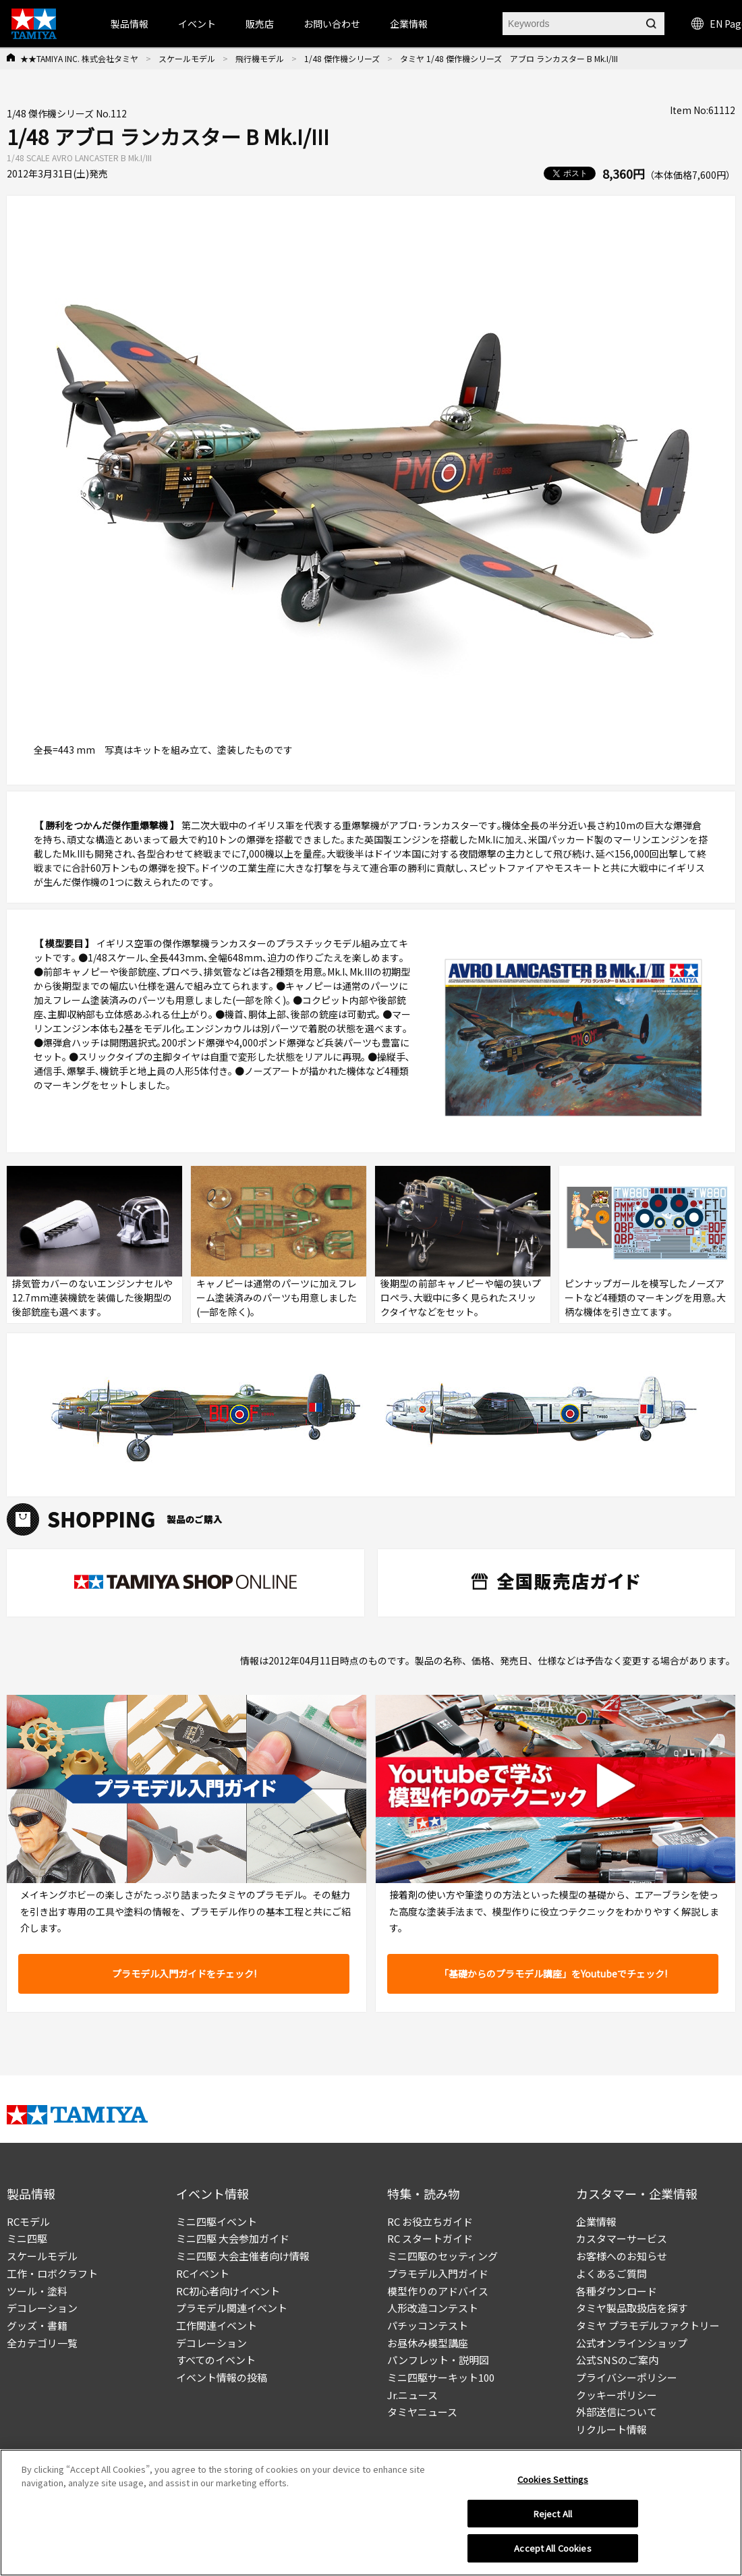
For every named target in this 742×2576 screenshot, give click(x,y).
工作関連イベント (216, 2325)
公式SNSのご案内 (617, 2360)
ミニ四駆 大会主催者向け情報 (243, 2256)
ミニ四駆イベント (216, 2221)
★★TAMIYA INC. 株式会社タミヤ (79, 58)
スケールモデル (187, 58)
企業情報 (596, 2221)
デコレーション (42, 2308)
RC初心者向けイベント (228, 2291)
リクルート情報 (611, 2429)
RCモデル (28, 2221)
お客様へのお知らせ (621, 2256)
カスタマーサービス (621, 2238)
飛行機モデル (259, 58)
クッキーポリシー (616, 2395)
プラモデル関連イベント (231, 2308)
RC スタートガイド (430, 2238)
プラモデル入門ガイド (437, 2273)
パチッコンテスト (427, 2325)
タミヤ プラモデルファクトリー (648, 2325)
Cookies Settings (552, 2479)
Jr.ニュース (412, 2395)
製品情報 (129, 23)
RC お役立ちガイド (430, 2221)
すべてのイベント (216, 2360)
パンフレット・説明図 (438, 2360)
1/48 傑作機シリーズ (342, 58)
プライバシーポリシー (626, 2377)
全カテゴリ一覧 (42, 2343)
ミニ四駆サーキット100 (440, 2377)
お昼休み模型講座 (427, 2343)
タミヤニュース (422, 2412)
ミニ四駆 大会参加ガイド (232, 2238)
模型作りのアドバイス (437, 2291)
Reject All (553, 2513)
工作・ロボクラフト (52, 2273)
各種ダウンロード (616, 2291)
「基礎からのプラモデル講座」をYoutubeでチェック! (553, 1973)
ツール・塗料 (37, 2291)
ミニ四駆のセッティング (442, 2256)
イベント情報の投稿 (221, 2377)
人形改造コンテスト (432, 2308)
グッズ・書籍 (37, 2325)
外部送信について (616, 2412)
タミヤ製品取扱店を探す (631, 2308)
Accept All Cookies (552, 2548)
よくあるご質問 (611, 2273)
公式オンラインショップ (631, 2343)
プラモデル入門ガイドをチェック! (184, 1973)
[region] (371, 2512)
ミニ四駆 (27, 2238)
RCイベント (202, 2273)
